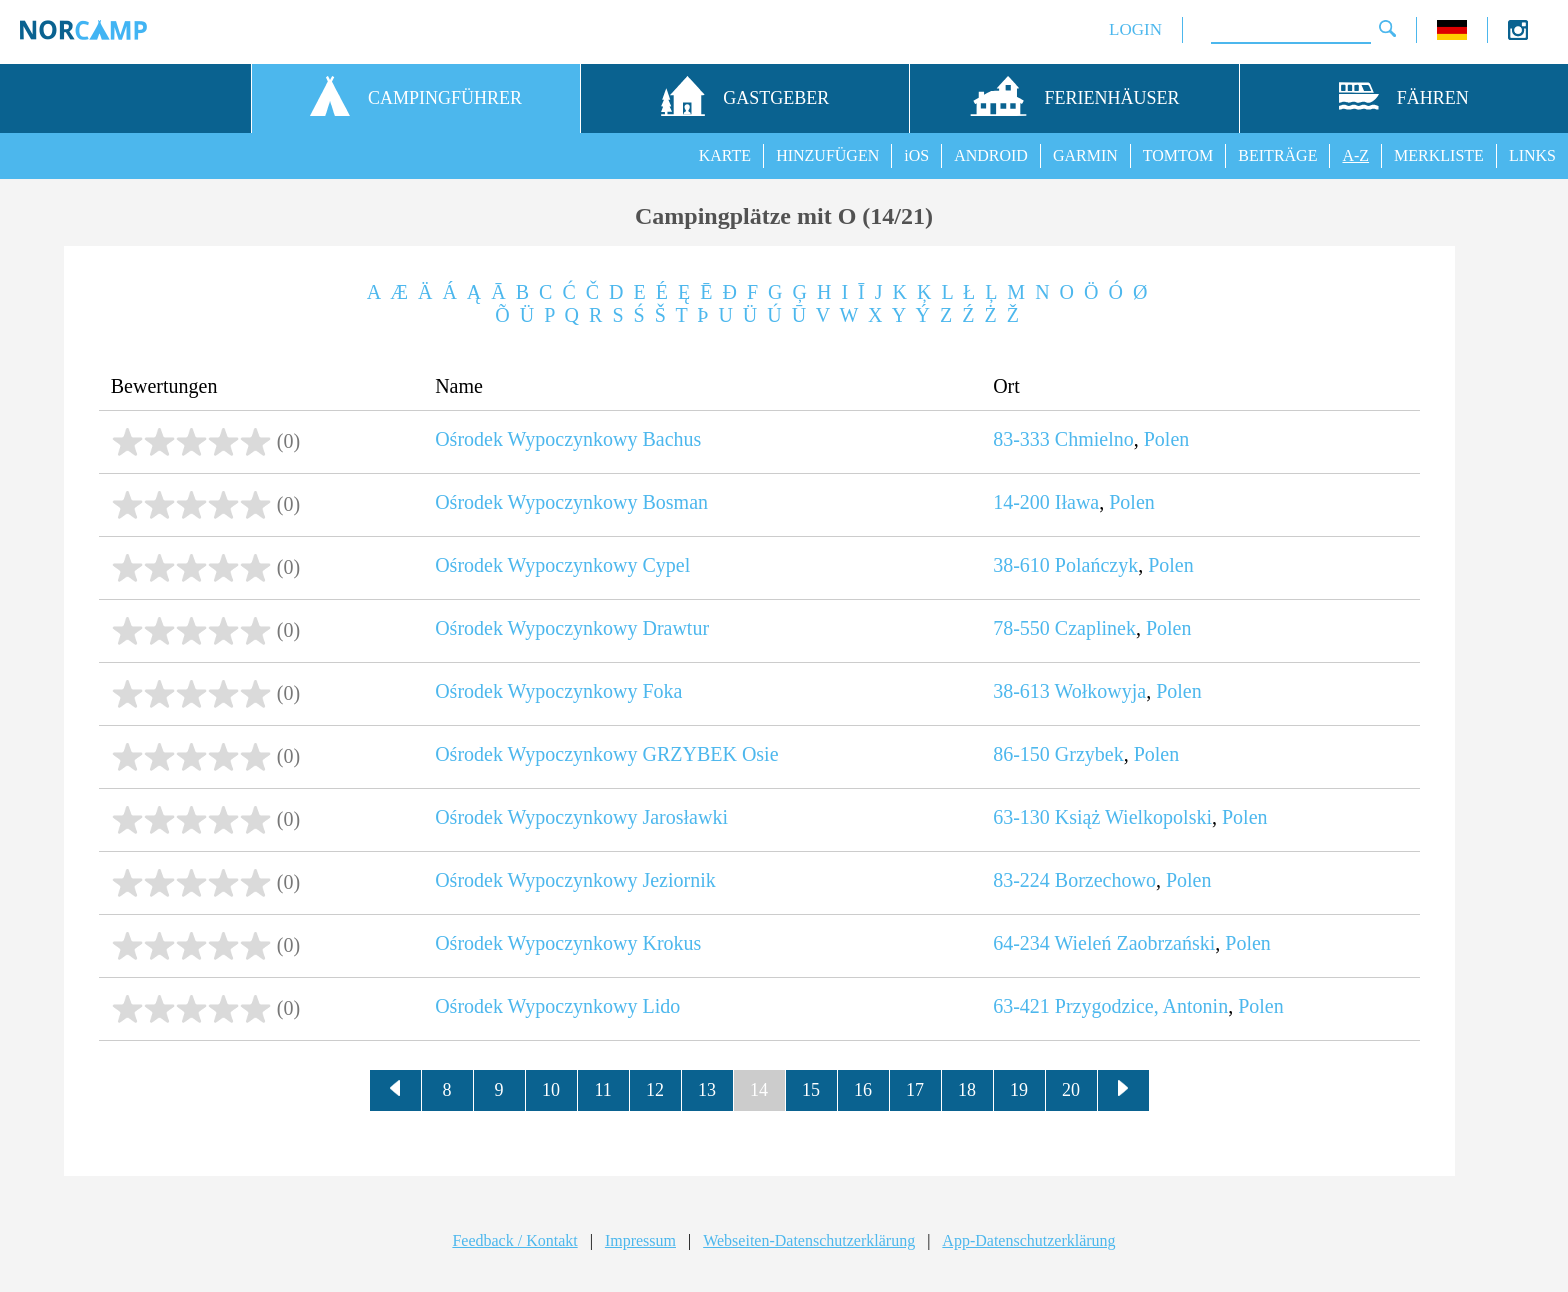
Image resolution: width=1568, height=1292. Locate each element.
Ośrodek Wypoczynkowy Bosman (571, 502)
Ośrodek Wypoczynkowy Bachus (568, 439)
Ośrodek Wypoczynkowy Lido (557, 1006)
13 (707, 1090)
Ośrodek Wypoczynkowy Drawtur (572, 628)
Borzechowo (1105, 880)
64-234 (1021, 943)
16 (863, 1090)
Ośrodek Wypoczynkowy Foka (558, 691)
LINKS (1532, 155)
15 (811, 1090)
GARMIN (1085, 155)
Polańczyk (1096, 565)
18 (967, 1090)
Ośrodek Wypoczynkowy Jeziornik (575, 880)
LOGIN (1135, 29)
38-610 (1021, 565)
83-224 (1021, 880)
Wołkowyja (1100, 691)
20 (1071, 1090)
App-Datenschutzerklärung (1028, 1240)
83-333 (1021, 439)
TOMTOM (1178, 155)
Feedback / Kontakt (514, 1240)
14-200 (1021, 502)
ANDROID (991, 155)
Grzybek (1089, 754)
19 (1019, 1090)
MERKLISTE (1439, 155)
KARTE (725, 155)
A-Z (1355, 155)
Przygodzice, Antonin (1141, 1006)
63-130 (1021, 817)
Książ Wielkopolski (1133, 817)
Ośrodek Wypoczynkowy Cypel (562, 565)
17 (915, 1090)
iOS (916, 155)
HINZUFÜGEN (827, 155)
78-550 (1021, 628)
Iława (1077, 502)
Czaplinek (1095, 628)
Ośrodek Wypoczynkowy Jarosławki (581, 817)
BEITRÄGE (1277, 155)
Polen (1167, 439)
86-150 (1021, 754)
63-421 (1021, 1006)
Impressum (640, 1240)
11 (602, 1090)
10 (551, 1090)
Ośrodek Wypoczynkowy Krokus (568, 943)
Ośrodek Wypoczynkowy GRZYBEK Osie (606, 754)
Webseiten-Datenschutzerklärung (809, 1240)
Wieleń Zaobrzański (1134, 943)
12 (655, 1090)
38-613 (1021, 691)
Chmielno (1094, 439)
